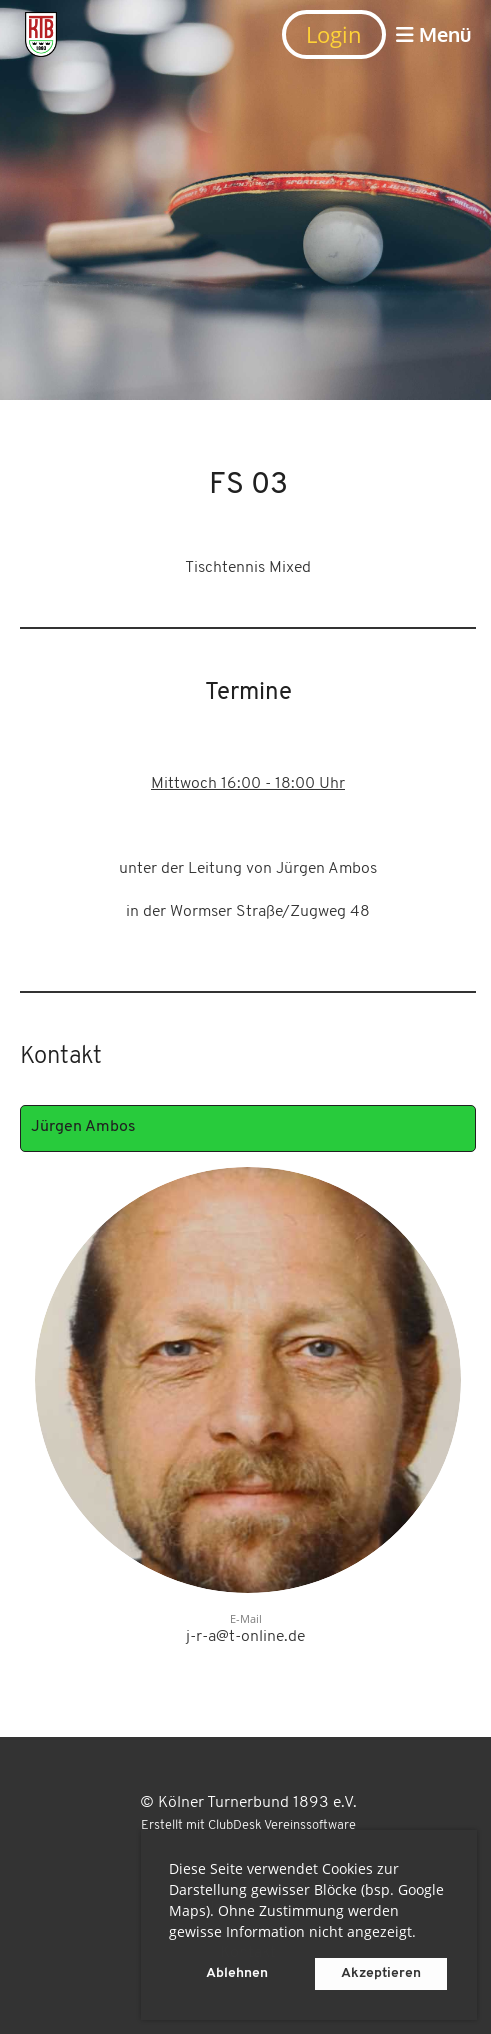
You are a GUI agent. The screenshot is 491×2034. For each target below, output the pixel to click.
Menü (433, 34)
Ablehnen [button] (237, 1973)
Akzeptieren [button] (381, 1973)
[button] (423, 1935)
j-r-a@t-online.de (245, 1637)
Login (334, 34)
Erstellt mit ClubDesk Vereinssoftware (248, 1825)
